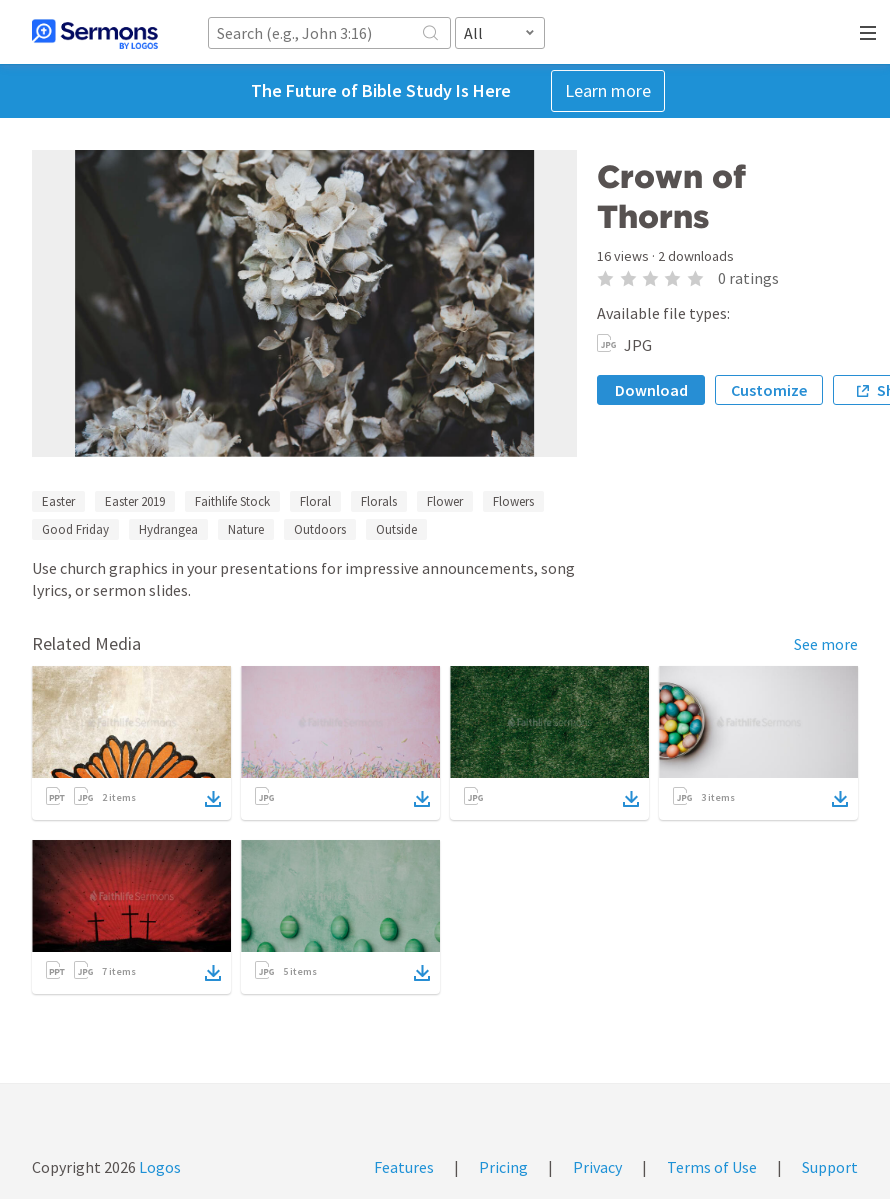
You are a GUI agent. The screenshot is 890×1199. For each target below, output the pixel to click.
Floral (315, 501)
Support (830, 1167)
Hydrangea (168, 529)
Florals (379, 501)
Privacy (597, 1167)
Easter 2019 (135, 501)
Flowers (513, 501)
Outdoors (320, 529)
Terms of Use (712, 1167)
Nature (246, 529)
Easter (58, 501)
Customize (769, 390)
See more (826, 644)
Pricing (503, 1167)
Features (404, 1167)
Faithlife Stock (232, 501)
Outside (396, 529)
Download (651, 390)
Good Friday (75, 529)
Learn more (608, 90)
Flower (445, 501)
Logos (158, 1167)
